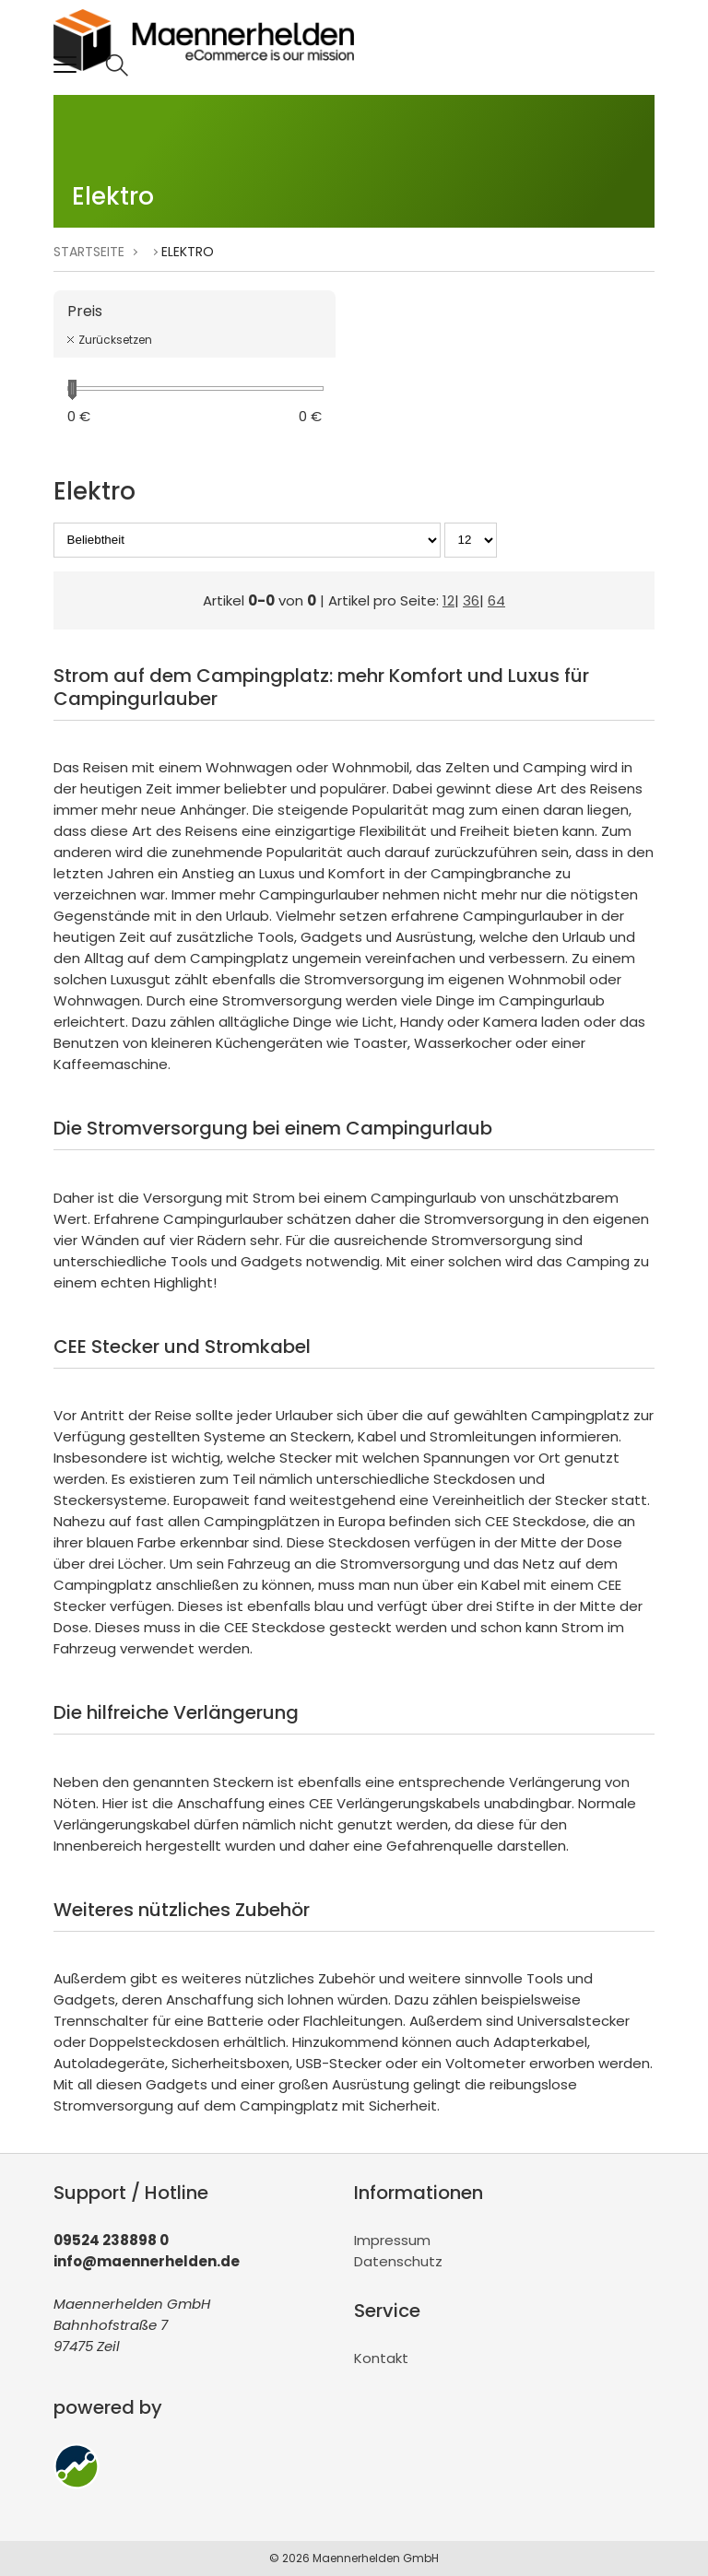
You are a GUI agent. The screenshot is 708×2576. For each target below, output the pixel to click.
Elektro (187, 251)
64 (496, 600)
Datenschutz (398, 2261)
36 (471, 600)
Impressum (392, 2240)
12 (448, 600)
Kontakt (381, 2358)
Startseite (88, 251)
